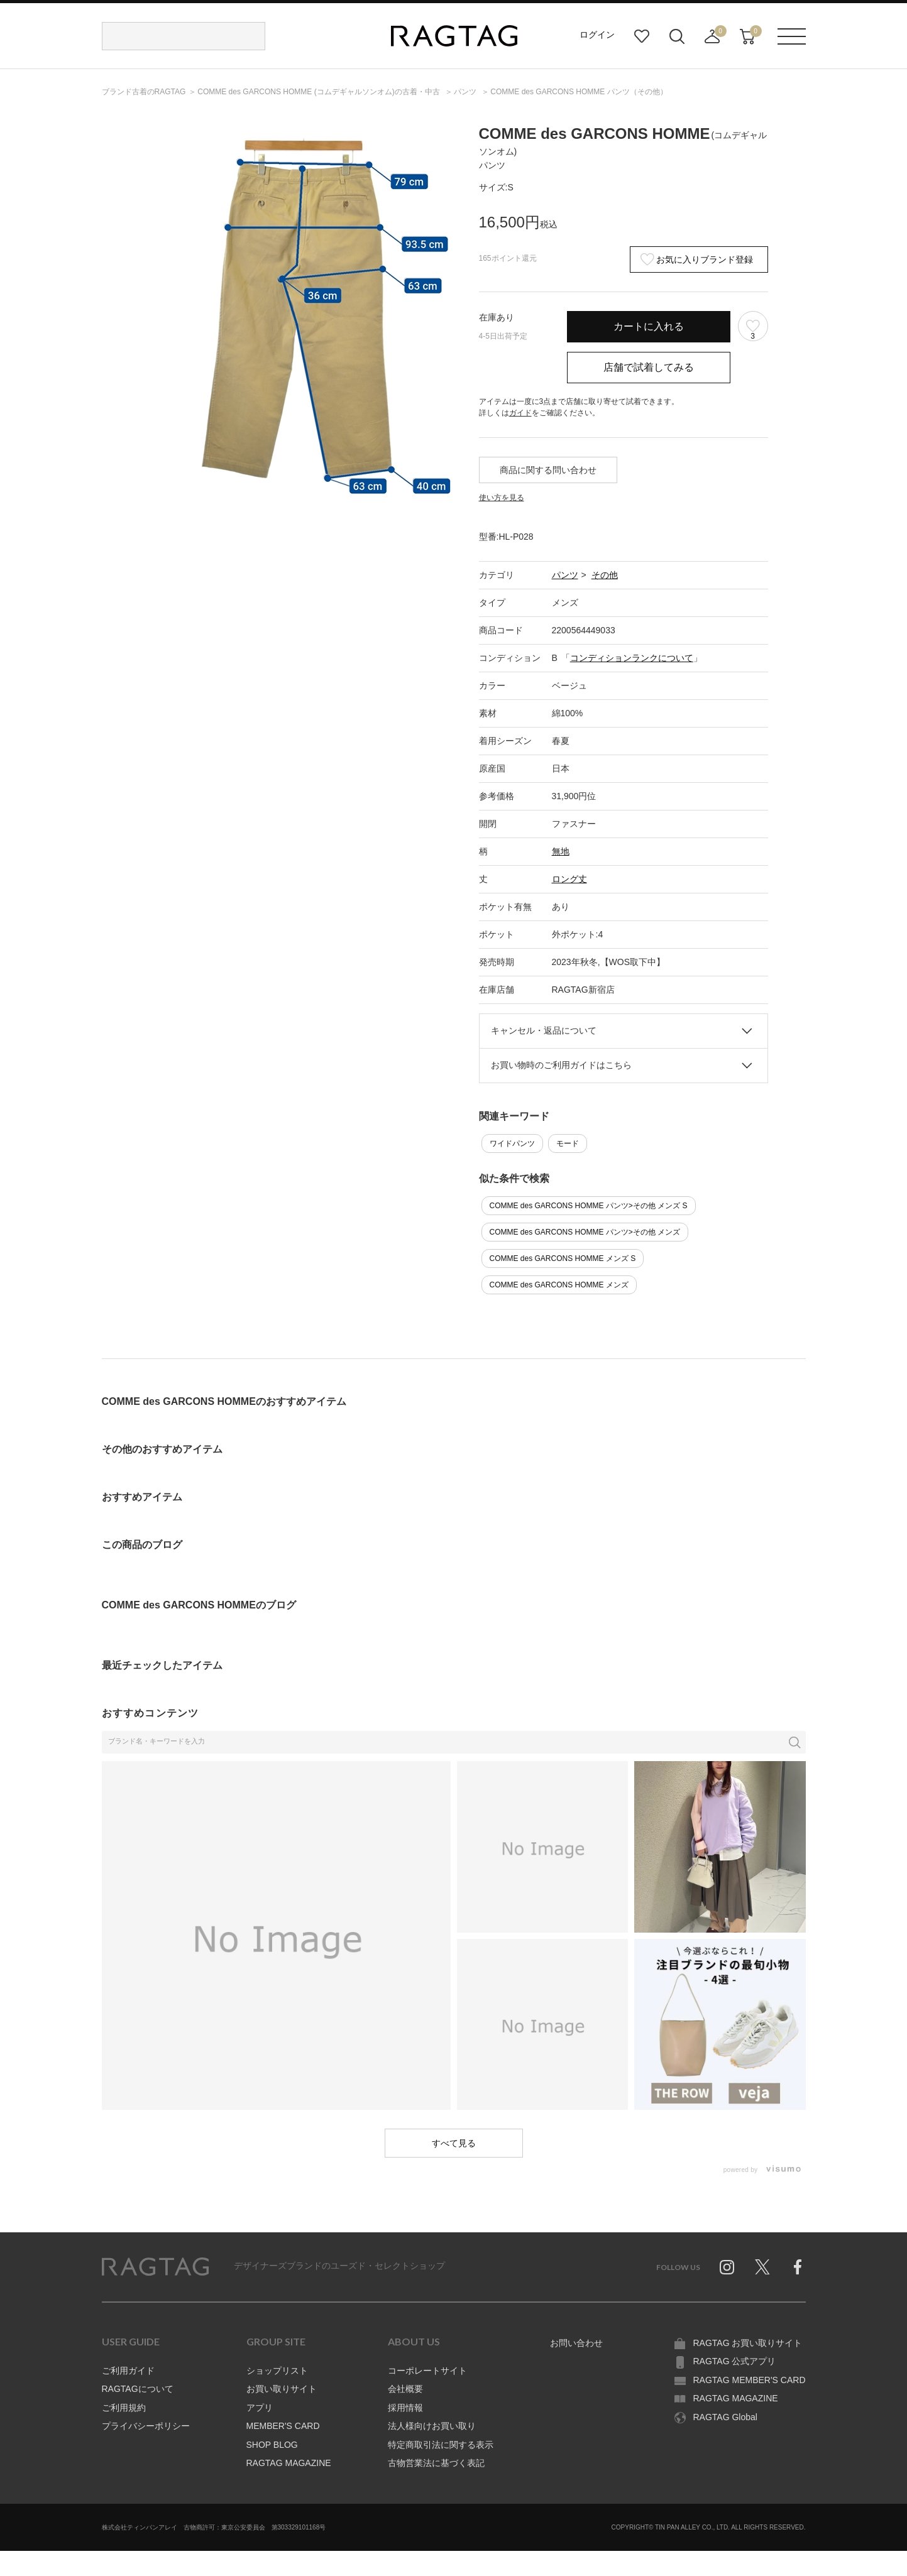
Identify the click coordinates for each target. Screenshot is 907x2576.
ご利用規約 (124, 2408)
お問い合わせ (576, 2343)
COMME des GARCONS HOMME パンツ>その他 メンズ (585, 1232)
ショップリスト (277, 2371)
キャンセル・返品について (543, 1030)
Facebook (797, 2267)
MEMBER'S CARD (283, 2426)
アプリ (259, 2408)
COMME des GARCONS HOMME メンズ (559, 1284)
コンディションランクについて (631, 658)
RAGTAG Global (725, 2417)
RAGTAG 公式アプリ (734, 2361)
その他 (604, 575)
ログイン (597, 35)
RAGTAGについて (137, 2389)
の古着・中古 (319, 91)
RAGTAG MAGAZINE (288, 2463)
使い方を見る (501, 497)
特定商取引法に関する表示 (440, 2445)
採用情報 (405, 2408)
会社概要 (405, 2389)
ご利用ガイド (128, 2371)
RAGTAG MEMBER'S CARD (749, 2380)
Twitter (762, 2267)
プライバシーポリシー (146, 2426)
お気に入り (642, 36)
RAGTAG (155, 2266)
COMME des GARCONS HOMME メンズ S (563, 1258)
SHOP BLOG (272, 2445)
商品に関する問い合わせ (548, 470)
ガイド (520, 412)
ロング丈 (569, 879)
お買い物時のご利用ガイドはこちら (561, 1065)
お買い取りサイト (281, 2389)
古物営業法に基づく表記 (436, 2463)
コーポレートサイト (427, 2371)
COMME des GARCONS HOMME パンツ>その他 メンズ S (589, 1205)
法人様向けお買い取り (432, 2426)
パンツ (565, 575)
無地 (560, 851)
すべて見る (454, 2143)
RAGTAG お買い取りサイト (748, 2343)
